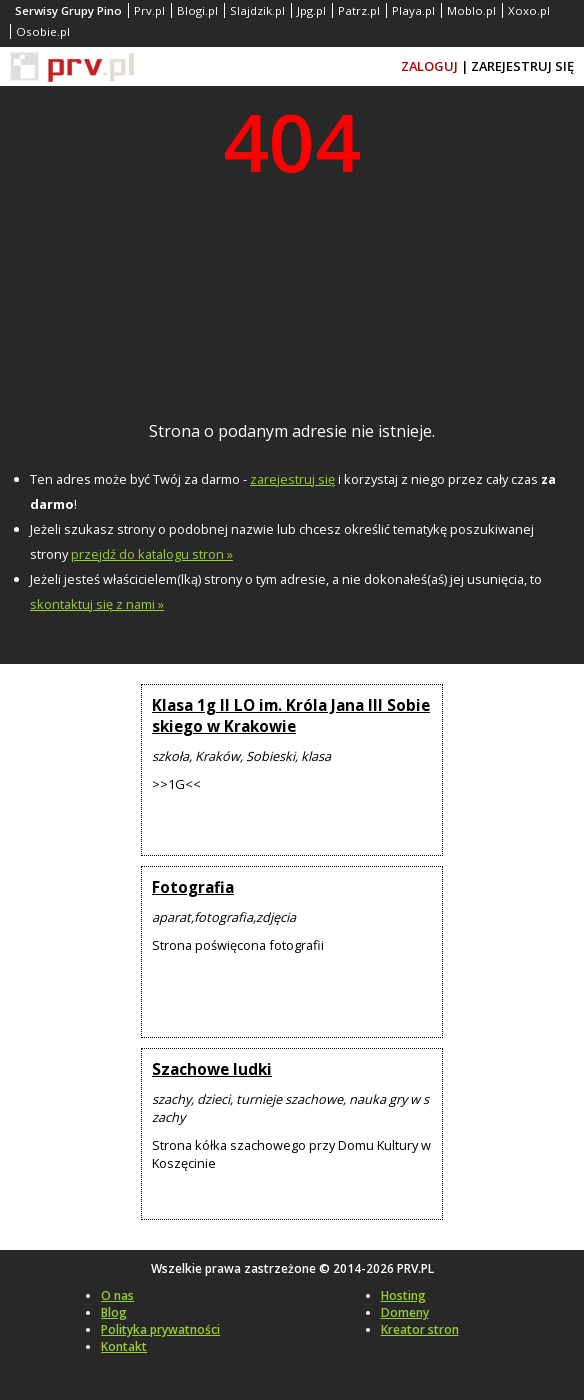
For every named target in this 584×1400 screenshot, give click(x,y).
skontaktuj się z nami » (97, 604)
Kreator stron (420, 1329)
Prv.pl (149, 10)
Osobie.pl (43, 31)
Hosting (403, 1295)
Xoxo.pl (529, 10)
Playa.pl (413, 10)
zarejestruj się (292, 479)
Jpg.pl (311, 10)
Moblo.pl (471, 10)
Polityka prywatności (160, 1329)
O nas (117, 1295)
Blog (114, 1312)
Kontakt (124, 1346)
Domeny (405, 1312)
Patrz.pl (359, 10)
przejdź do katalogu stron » (152, 554)
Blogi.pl (197, 10)
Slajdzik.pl (257, 10)
